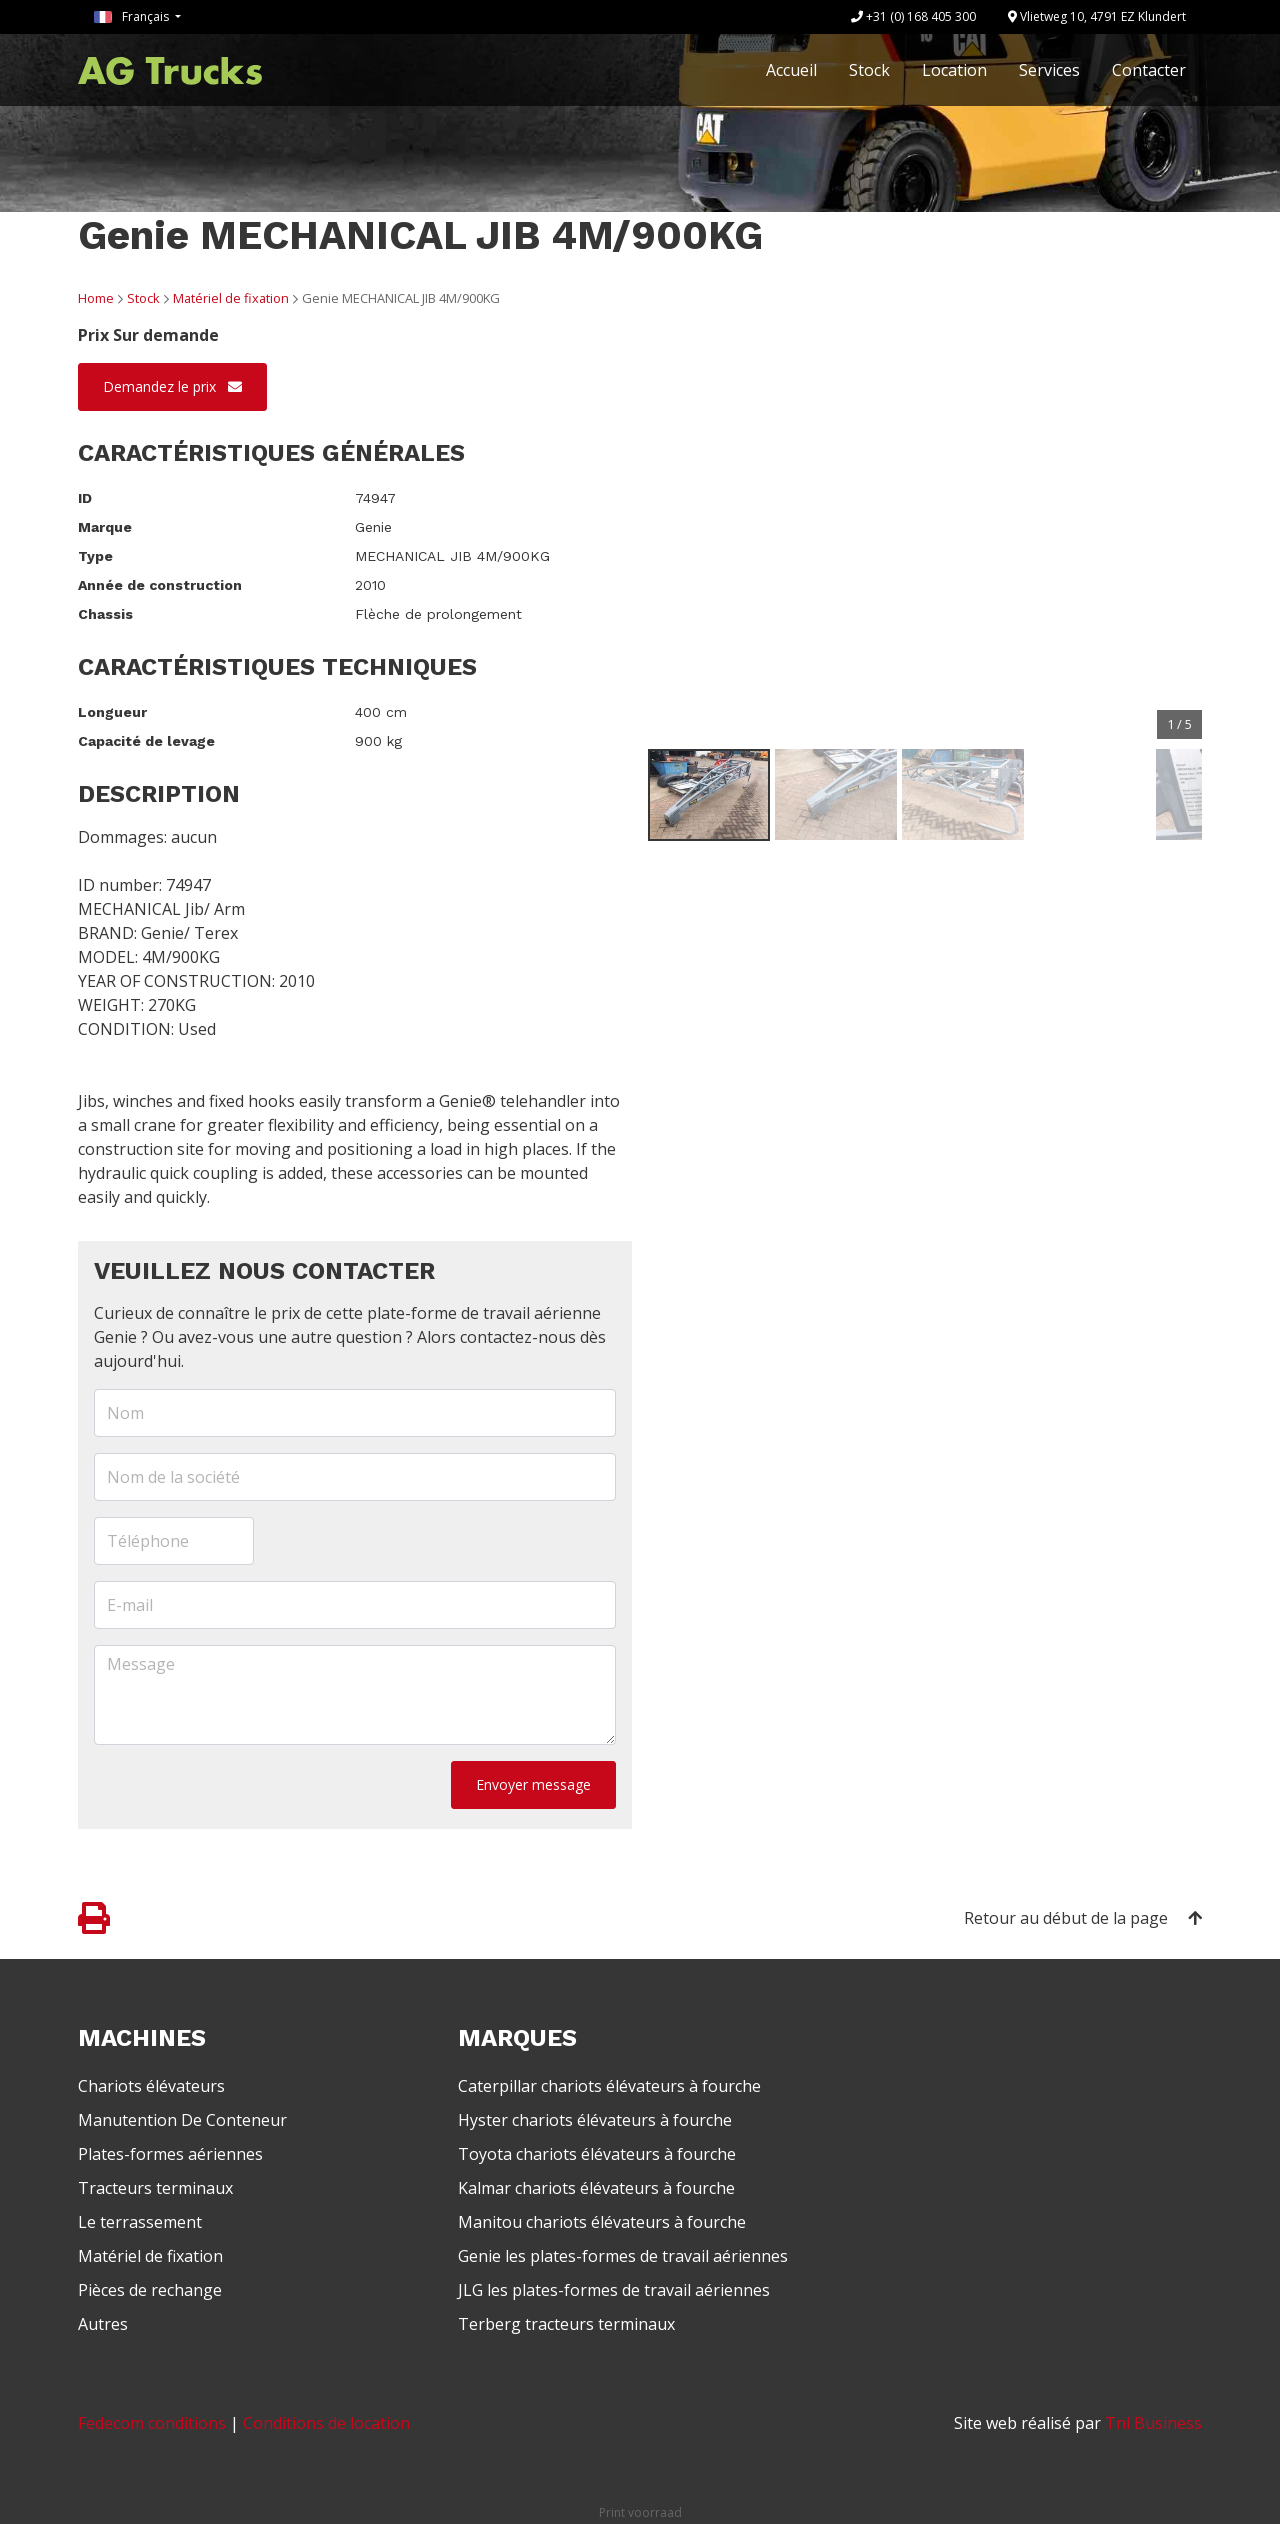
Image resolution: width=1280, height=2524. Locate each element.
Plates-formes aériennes (170, 2154)
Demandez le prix (172, 386)
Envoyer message (533, 1784)
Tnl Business (1153, 2423)
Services (1049, 70)
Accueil (791, 70)
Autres (103, 2324)
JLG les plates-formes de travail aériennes (614, 2290)
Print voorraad (640, 2512)
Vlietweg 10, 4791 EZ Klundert (1097, 16)
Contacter (1149, 70)
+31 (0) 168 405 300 (913, 16)
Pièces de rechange (150, 2290)
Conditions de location (326, 2423)
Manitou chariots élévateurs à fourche (602, 2222)
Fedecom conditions (152, 2423)
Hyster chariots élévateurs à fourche (595, 2120)
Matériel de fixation (231, 298)
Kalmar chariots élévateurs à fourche (596, 2188)
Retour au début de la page (1083, 1918)
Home (96, 298)
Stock (869, 70)
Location (954, 70)
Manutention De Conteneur (182, 2120)
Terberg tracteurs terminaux (566, 2324)
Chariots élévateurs (151, 2086)
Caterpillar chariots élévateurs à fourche (609, 2086)
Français (133, 16)
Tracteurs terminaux (155, 2188)
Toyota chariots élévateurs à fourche (597, 2154)
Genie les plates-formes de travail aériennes (623, 2256)
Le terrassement (140, 2222)
